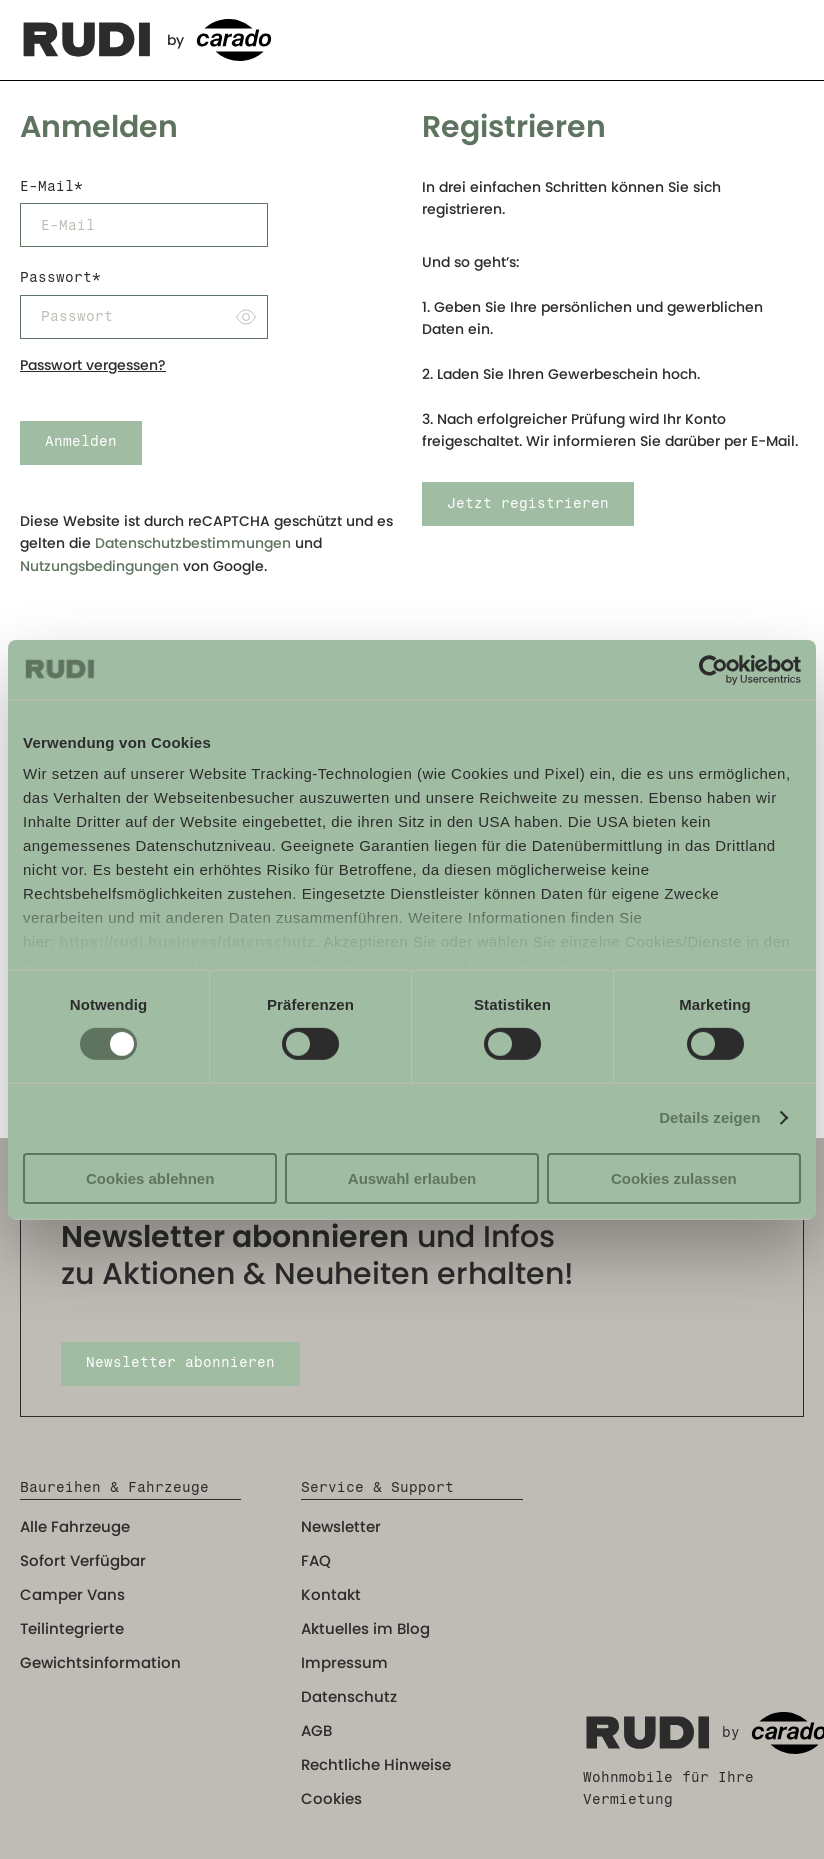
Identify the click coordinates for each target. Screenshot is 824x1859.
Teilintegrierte (72, 1628)
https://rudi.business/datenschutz (187, 941)
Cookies (331, 1798)
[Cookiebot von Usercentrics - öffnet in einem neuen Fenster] (713, 669)
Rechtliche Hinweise (376, 1764)
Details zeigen (709, 1117)
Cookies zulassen (674, 1178)
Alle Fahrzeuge (75, 1526)
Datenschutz (349, 1696)
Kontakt (331, 1594)
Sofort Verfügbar (83, 1560)
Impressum (344, 1662)
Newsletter (341, 1526)
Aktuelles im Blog (365, 1628)
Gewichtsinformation (100, 1662)
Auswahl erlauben (412, 1178)
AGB (316, 1730)
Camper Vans (72, 1594)
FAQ (316, 1560)
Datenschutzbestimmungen (193, 543)
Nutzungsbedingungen (99, 566)
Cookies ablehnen (150, 1178)
